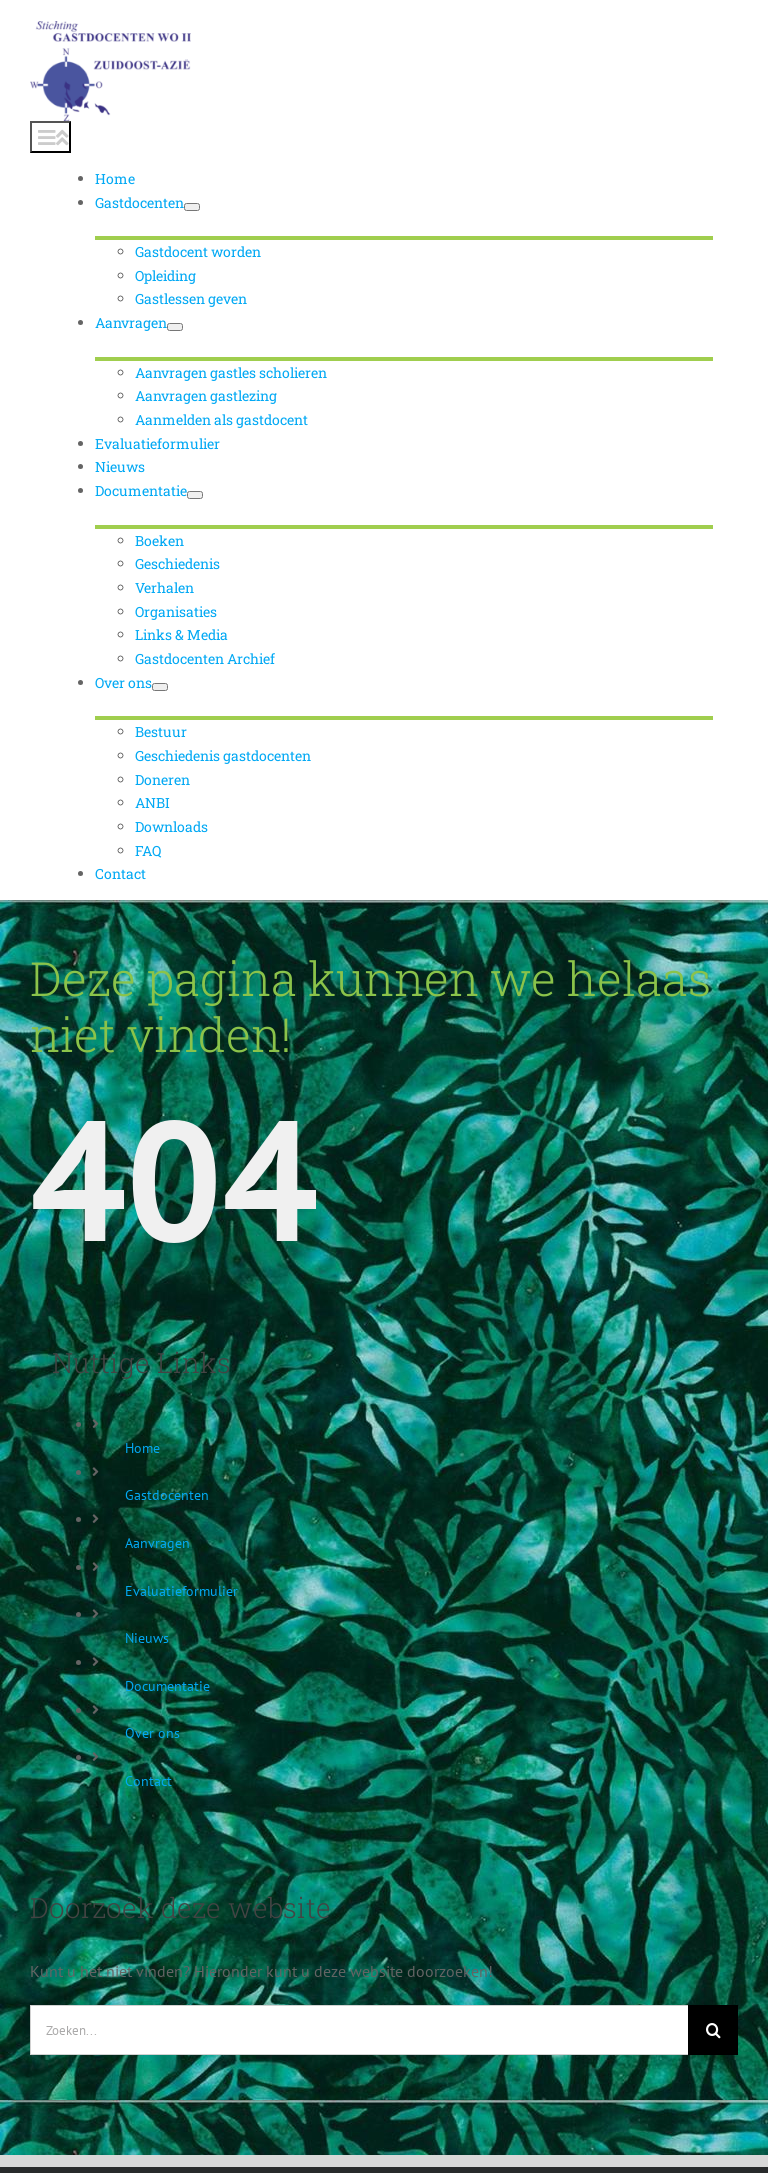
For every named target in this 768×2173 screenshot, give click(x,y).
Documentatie (167, 1686)
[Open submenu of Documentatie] (195, 495)
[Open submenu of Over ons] (160, 687)
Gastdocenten (167, 1495)
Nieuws (147, 1638)
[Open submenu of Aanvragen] (175, 327)
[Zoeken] (713, 2030)
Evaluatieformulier (181, 1591)
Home (142, 1448)
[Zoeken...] (359, 2030)
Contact (148, 1781)
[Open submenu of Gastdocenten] (192, 207)
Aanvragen (157, 1543)
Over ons (152, 1733)
